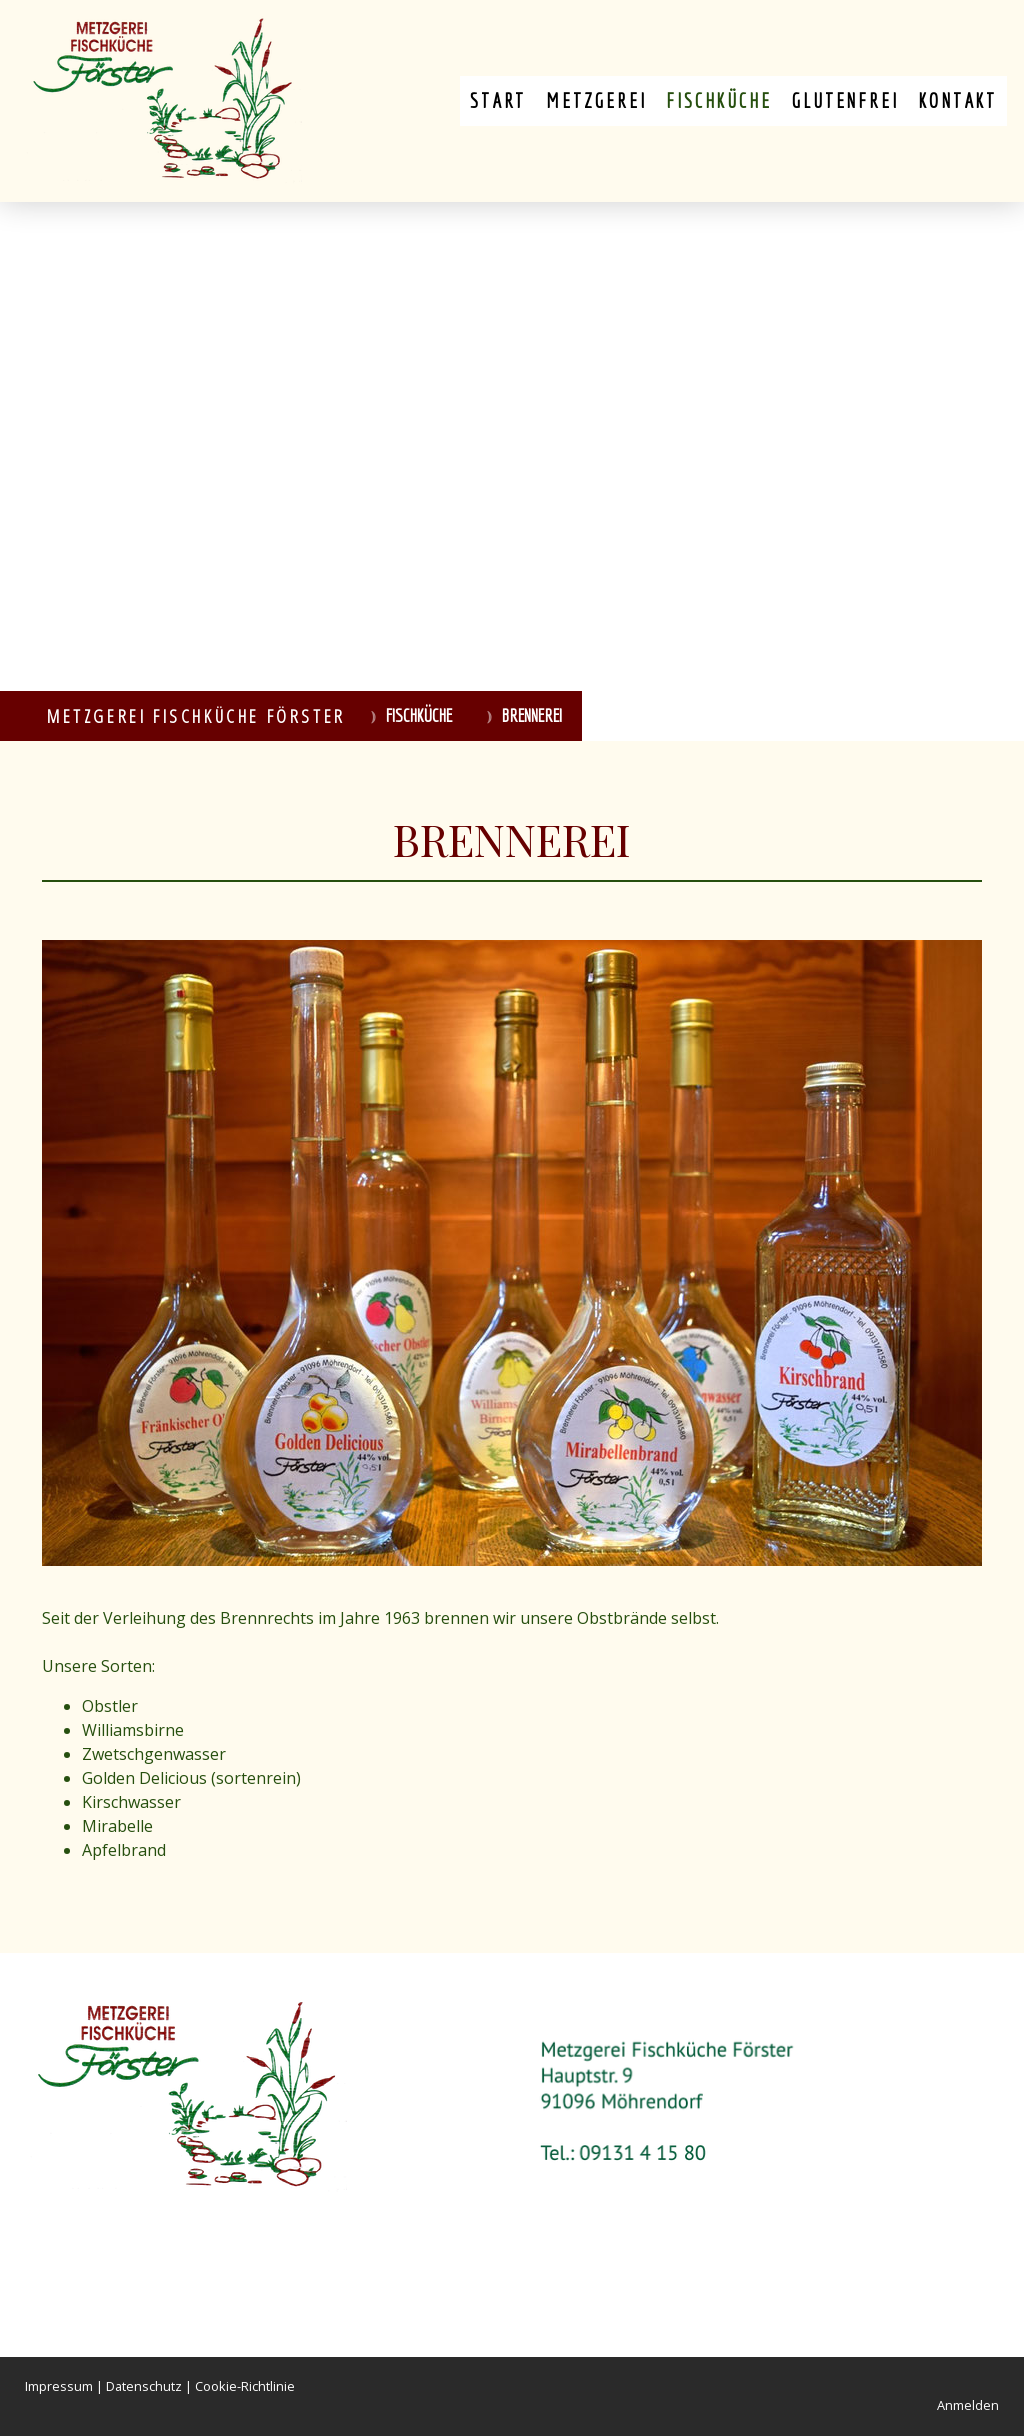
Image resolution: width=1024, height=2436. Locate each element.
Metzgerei (596, 100)
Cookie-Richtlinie (245, 2386)
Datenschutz (144, 2386)
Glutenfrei (844, 100)
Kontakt (957, 100)
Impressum (59, 2386)
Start (498, 100)
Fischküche (718, 100)
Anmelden (968, 2405)
